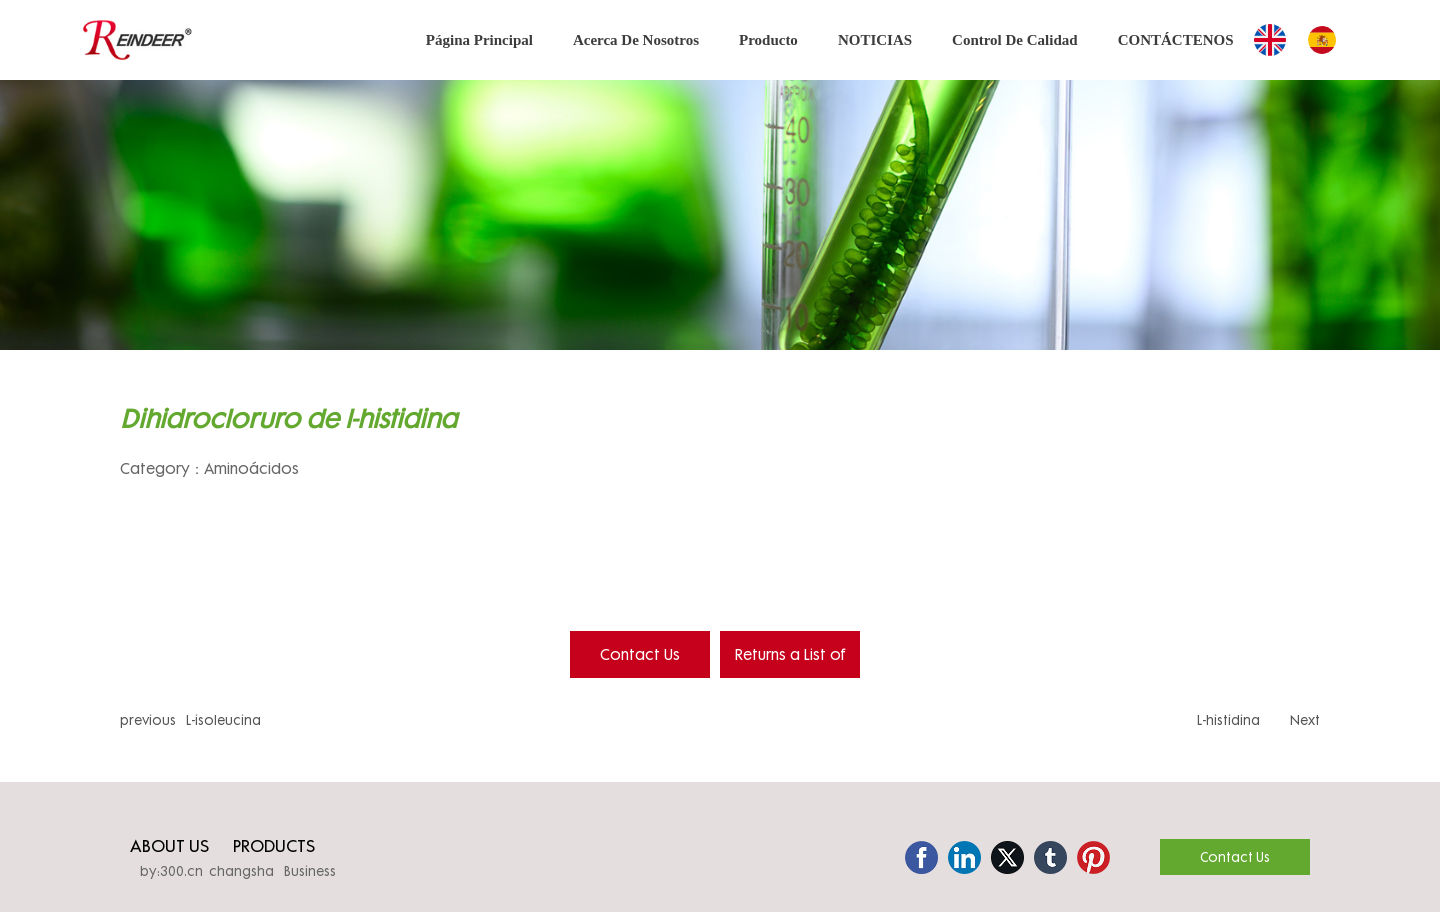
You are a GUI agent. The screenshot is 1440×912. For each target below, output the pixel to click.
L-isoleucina (223, 720)
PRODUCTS (274, 845)
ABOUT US (169, 845)
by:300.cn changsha (207, 871)
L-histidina (1228, 720)
